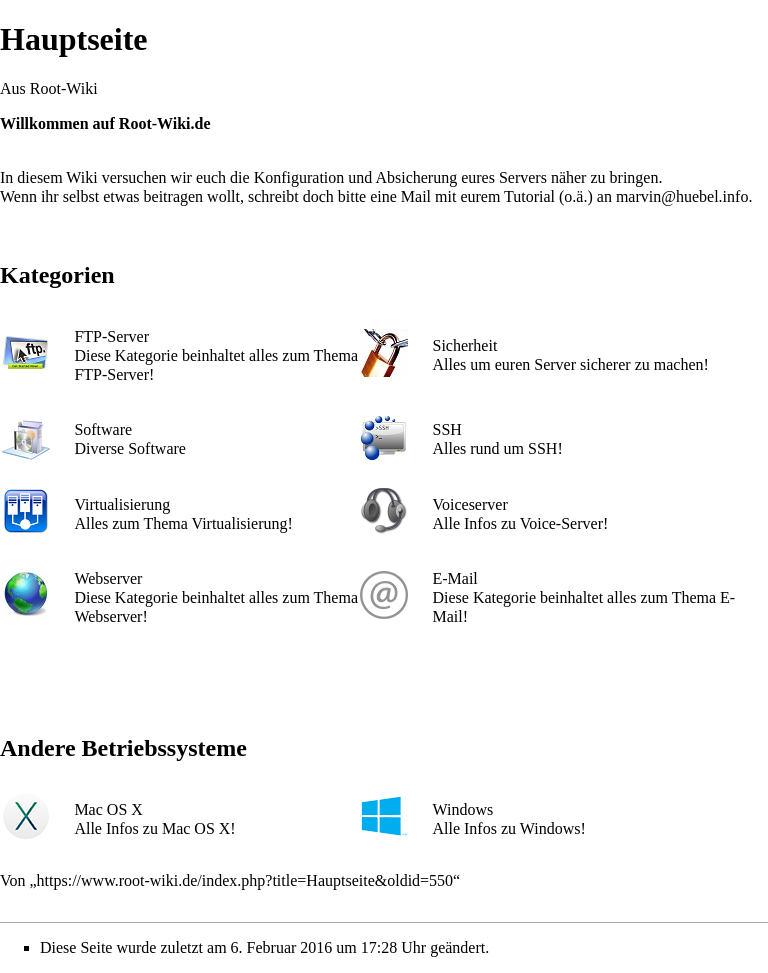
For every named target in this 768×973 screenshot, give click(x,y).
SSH (446, 429)
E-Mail (454, 578)
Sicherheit (464, 345)
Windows (462, 809)
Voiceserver (469, 504)
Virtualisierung (122, 504)
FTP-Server (111, 336)
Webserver (108, 578)
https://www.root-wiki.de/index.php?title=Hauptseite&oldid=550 (245, 880)
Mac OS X (108, 809)
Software (103, 429)
